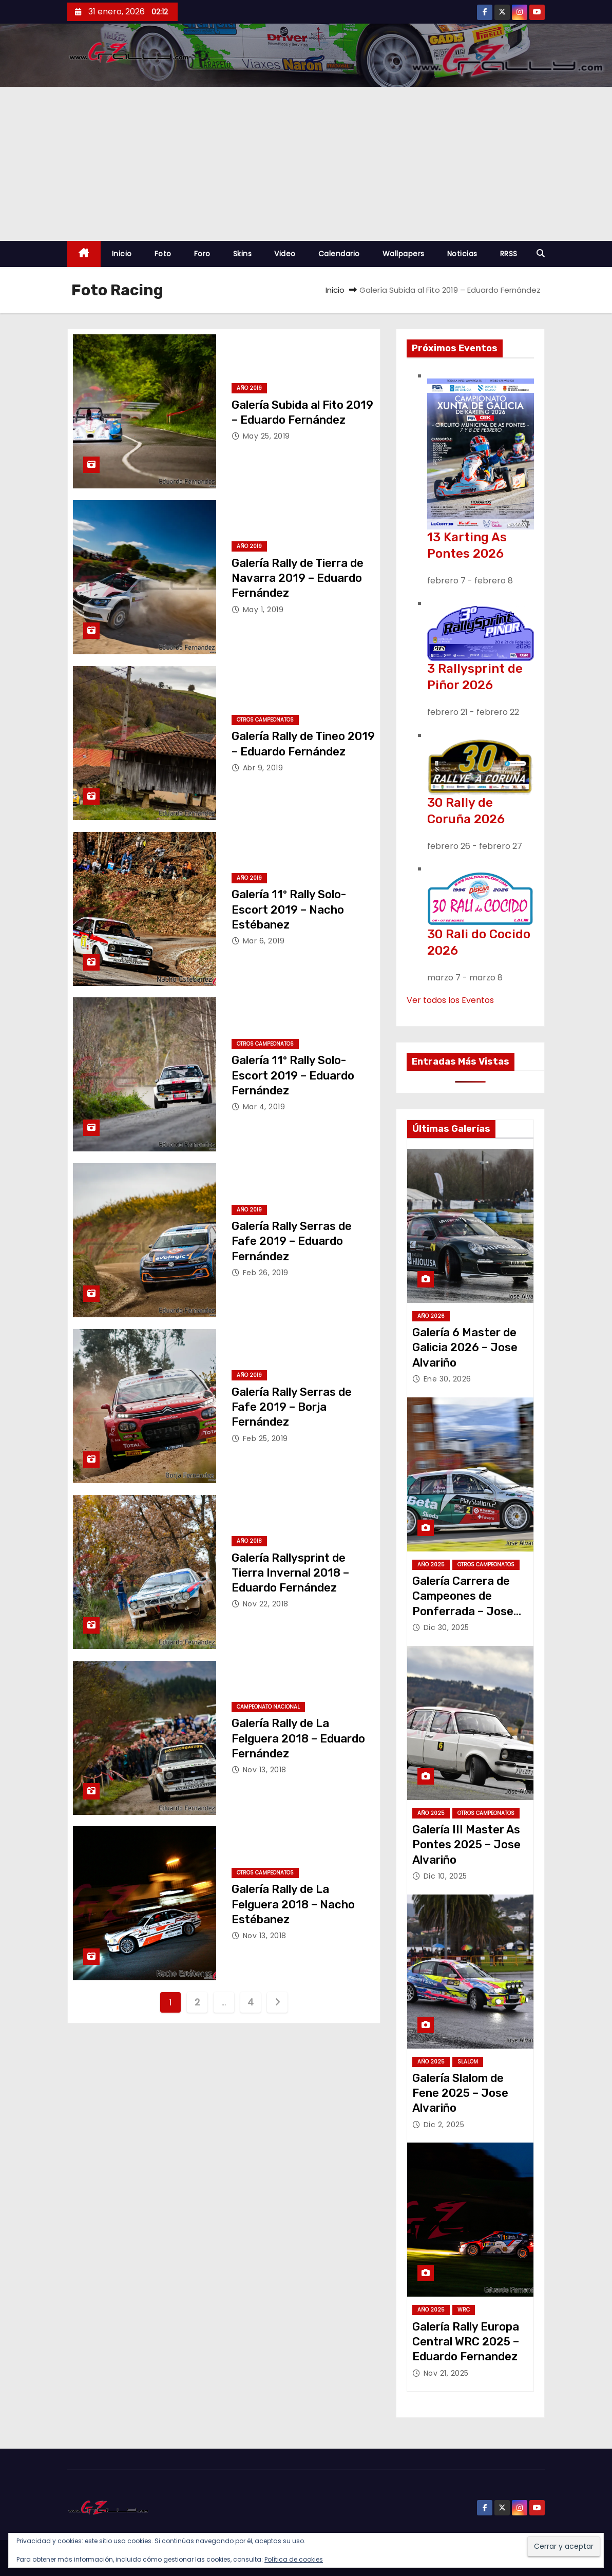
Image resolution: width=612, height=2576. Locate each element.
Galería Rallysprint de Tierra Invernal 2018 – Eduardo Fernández (290, 1573)
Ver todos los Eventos (450, 1000)
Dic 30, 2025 (446, 1627)
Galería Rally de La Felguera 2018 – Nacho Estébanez (293, 1904)
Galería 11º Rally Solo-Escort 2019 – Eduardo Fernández (293, 1075)
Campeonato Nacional (268, 1707)
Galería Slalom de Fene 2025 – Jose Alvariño (460, 2093)
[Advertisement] (306, 164)
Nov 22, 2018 (266, 1604)
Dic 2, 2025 (444, 2124)
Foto (163, 254)
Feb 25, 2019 (265, 1438)
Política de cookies (293, 2559)
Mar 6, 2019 (264, 941)
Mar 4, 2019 (264, 1107)
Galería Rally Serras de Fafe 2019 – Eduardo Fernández (292, 1241)
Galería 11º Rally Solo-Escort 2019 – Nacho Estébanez (289, 909)
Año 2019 (249, 388)
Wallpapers (403, 254)
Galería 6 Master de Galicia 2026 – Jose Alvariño (465, 1347)
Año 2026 (431, 1316)
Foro (202, 254)
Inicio (122, 254)
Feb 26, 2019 (266, 1272)
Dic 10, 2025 (445, 1876)
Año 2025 (431, 1564)
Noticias (462, 254)
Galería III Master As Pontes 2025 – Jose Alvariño (466, 1845)
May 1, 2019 (263, 609)
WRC (463, 2310)
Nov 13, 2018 (264, 1770)
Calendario (339, 254)
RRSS (509, 254)
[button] (541, 253)
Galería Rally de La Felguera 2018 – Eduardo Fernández (298, 1738)
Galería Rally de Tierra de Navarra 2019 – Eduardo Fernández (298, 578)
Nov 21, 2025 (446, 2373)
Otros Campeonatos (265, 720)
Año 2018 (249, 1541)
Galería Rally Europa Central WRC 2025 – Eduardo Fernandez (465, 2342)
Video (285, 254)
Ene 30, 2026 (447, 1379)
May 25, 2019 (266, 436)
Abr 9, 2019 (263, 768)
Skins (242, 254)
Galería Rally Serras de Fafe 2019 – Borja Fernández (292, 1407)
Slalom (467, 2062)
